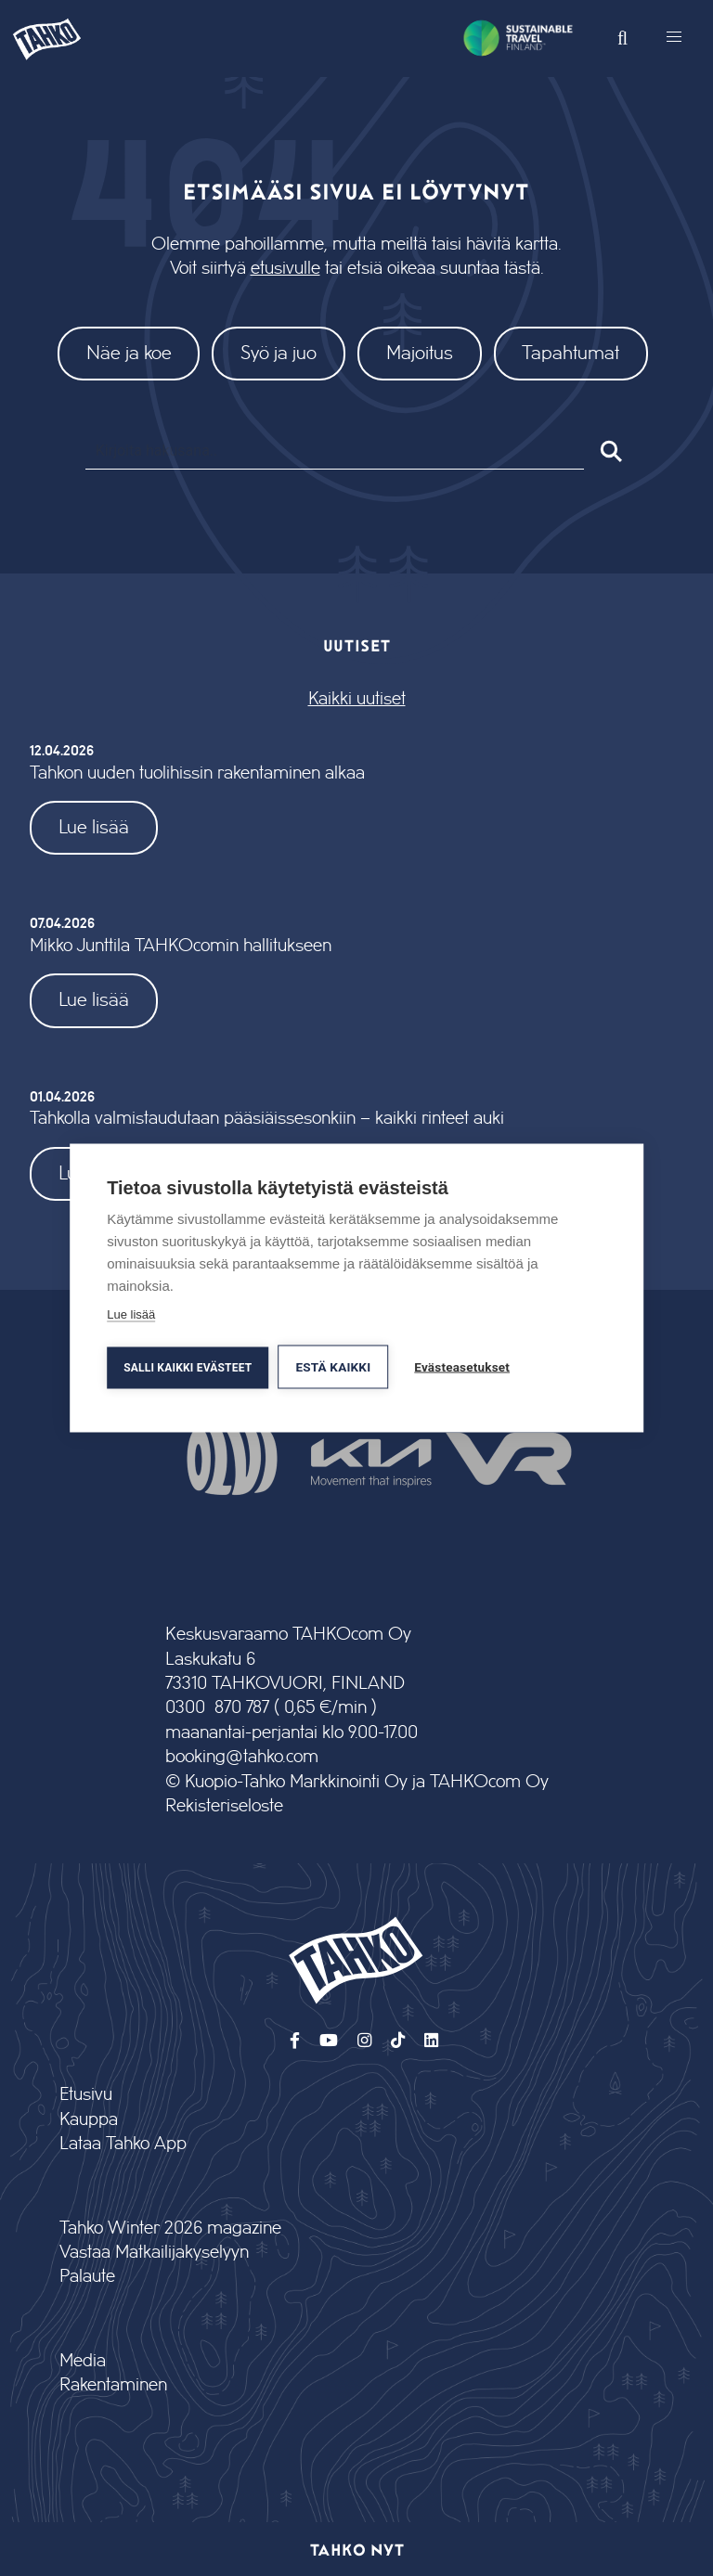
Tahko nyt (357, 2549)
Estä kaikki (332, 1366)
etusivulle (285, 269)
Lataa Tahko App (123, 2144)
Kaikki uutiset (357, 699)
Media (82, 2361)
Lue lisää (93, 827)
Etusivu (85, 2095)
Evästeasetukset (462, 1366)
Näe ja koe (129, 353)
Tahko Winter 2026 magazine (170, 2228)
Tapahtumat (570, 353)
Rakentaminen (113, 2385)
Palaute (87, 2277)
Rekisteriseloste (224, 1806)
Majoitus (419, 353)
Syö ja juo (278, 353)
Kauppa (88, 2120)
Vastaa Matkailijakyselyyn (154, 2252)
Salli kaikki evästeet (187, 1367)
